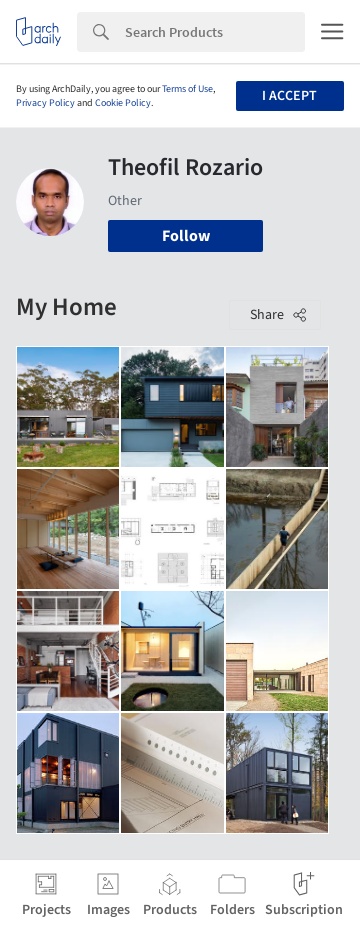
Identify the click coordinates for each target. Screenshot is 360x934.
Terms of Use (187, 89)
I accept (289, 96)
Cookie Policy (123, 103)
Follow (186, 236)
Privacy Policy (45, 103)
